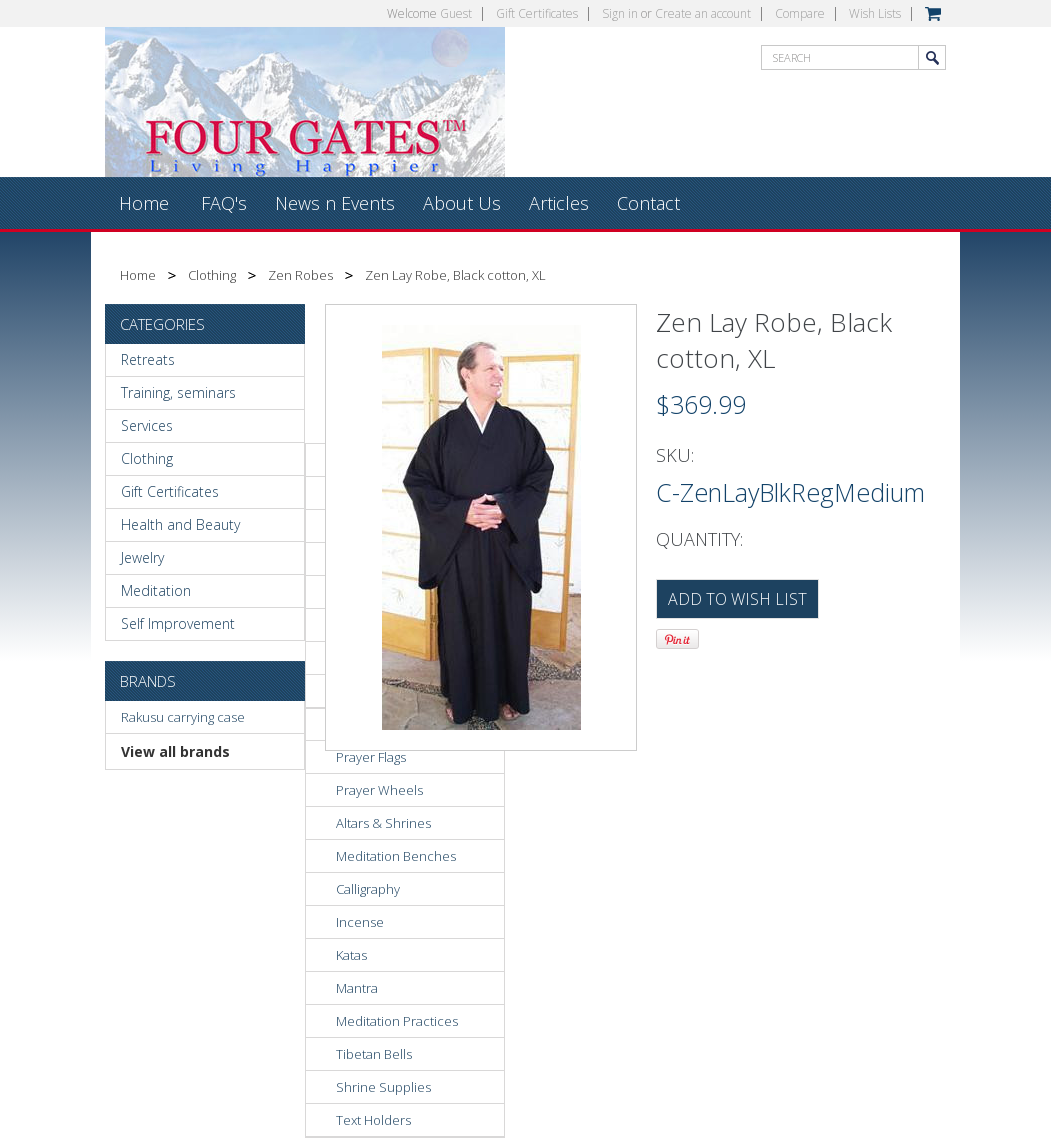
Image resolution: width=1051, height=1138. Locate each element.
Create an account (703, 13)
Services (147, 425)
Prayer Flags (371, 757)
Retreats (148, 359)
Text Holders (373, 1120)
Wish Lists (875, 13)
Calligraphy (368, 889)
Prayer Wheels (379, 790)
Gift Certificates (537, 13)
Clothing (212, 275)
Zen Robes (300, 275)
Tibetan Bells (374, 1054)
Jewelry (142, 557)
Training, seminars (178, 392)
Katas (351, 955)
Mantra (357, 988)
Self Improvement (178, 623)
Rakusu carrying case (183, 717)
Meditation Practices (397, 1021)
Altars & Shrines (383, 823)
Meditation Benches (396, 856)
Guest (456, 13)
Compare (800, 13)
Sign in (620, 13)
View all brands (175, 751)
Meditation (156, 590)
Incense (360, 922)
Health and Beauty (180, 524)
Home (138, 275)
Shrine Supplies (383, 1087)
